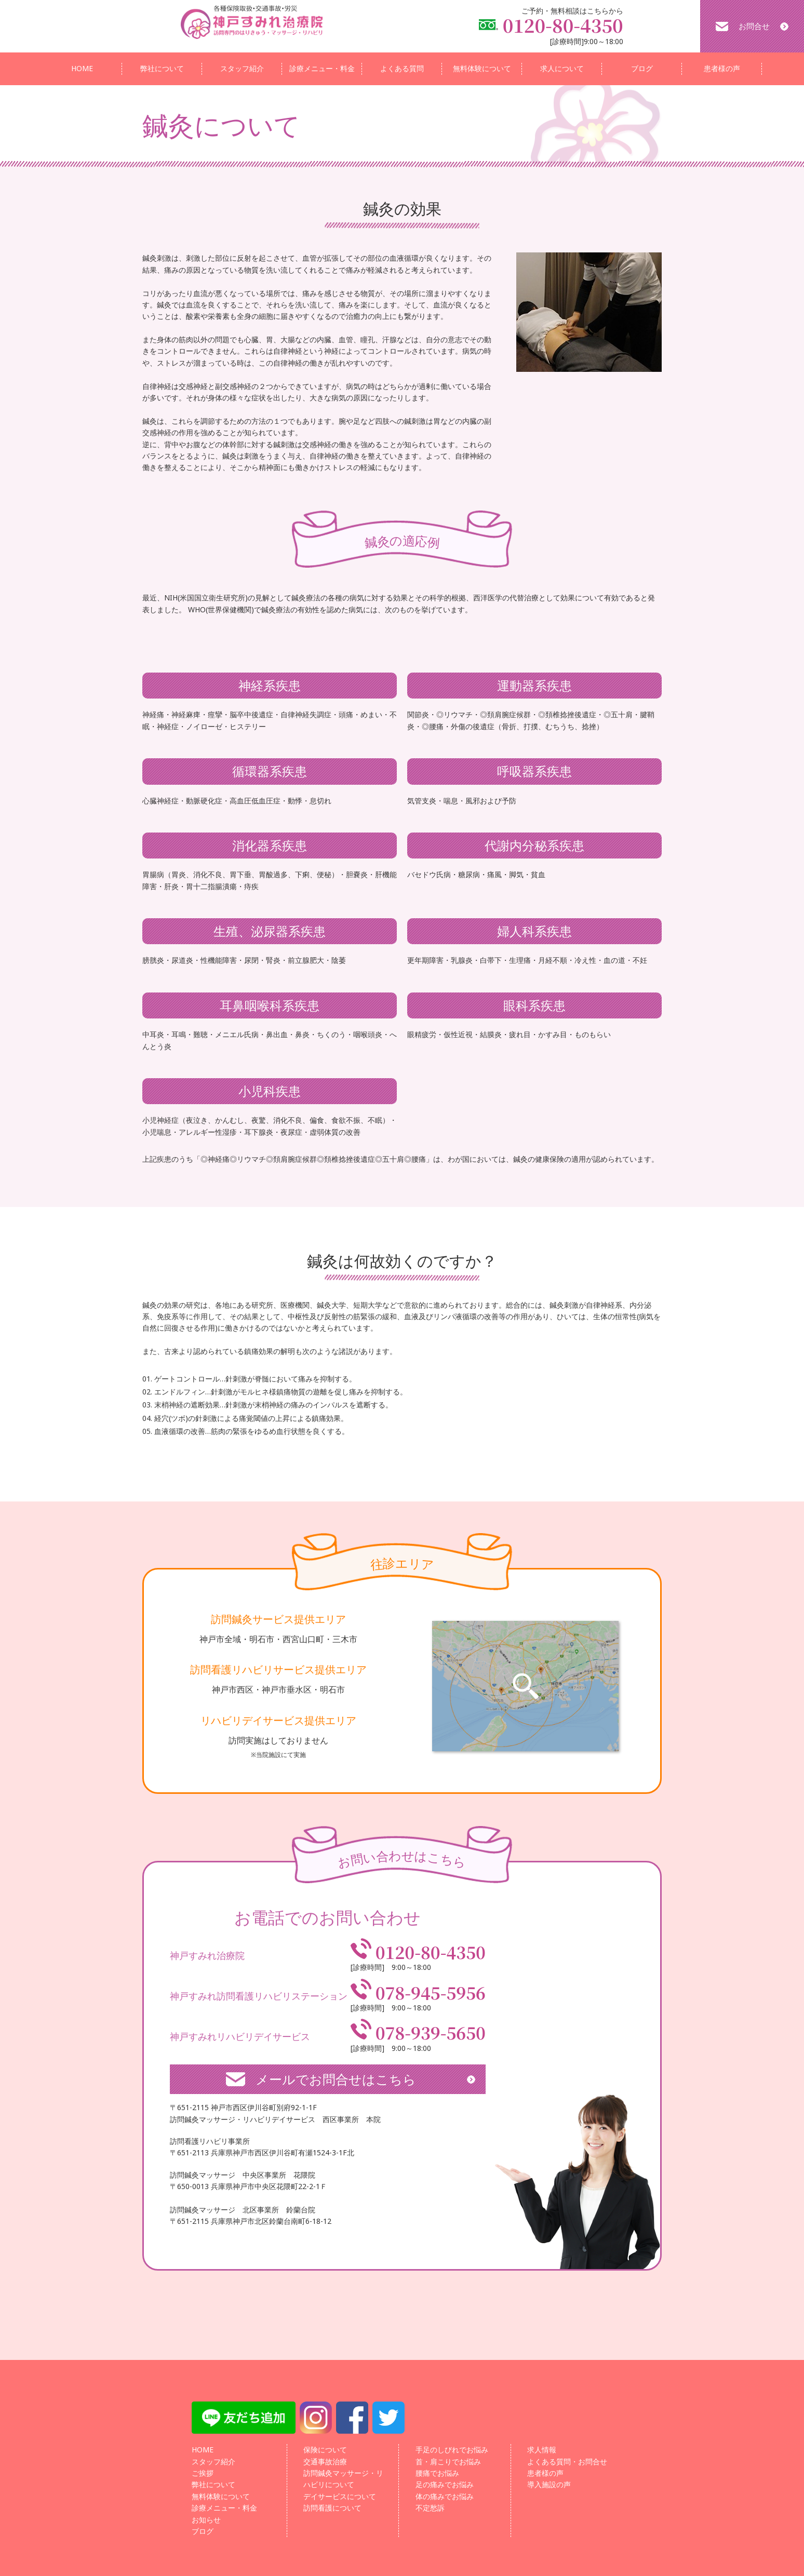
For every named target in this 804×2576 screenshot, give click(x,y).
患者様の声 (722, 68)
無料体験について (482, 68)
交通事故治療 (325, 2461)
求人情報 (541, 2449)
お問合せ (754, 26)
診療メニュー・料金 (322, 68)
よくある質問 (402, 68)
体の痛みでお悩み (445, 2496)
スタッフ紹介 (242, 68)
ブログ (642, 68)
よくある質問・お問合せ (567, 2461)
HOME (82, 68)
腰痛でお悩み (437, 2473)
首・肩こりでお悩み (448, 2461)
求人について (562, 68)
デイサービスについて (339, 2496)
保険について (325, 2449)
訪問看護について (332, 2508)
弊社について (162, 68)
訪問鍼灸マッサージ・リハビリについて (343, 2478)
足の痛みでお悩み (445, 2484)
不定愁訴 (430, 2508)
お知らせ (206, 2520)
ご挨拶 (202, 2473)
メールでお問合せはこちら (336, 2079)
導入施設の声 (549, 2484)
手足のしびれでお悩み (452, 2449)
